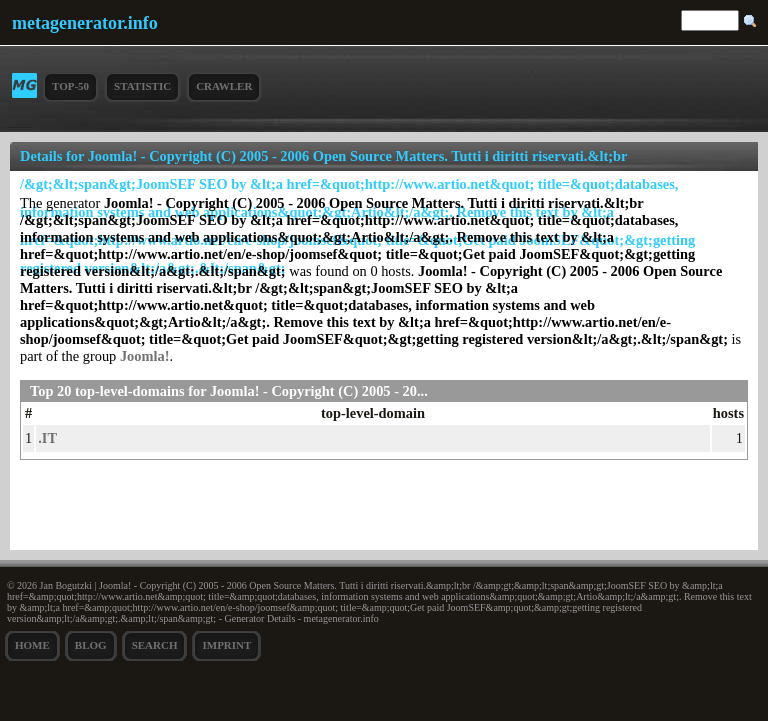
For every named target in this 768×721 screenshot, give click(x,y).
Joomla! (145, 356)
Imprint (226, 645)
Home (32, 645)
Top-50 (70, 86)
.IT (47, 438)
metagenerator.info (85, 23)
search (155, 645)
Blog (91, 645)
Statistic (142, 86)
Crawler (224, 86)
